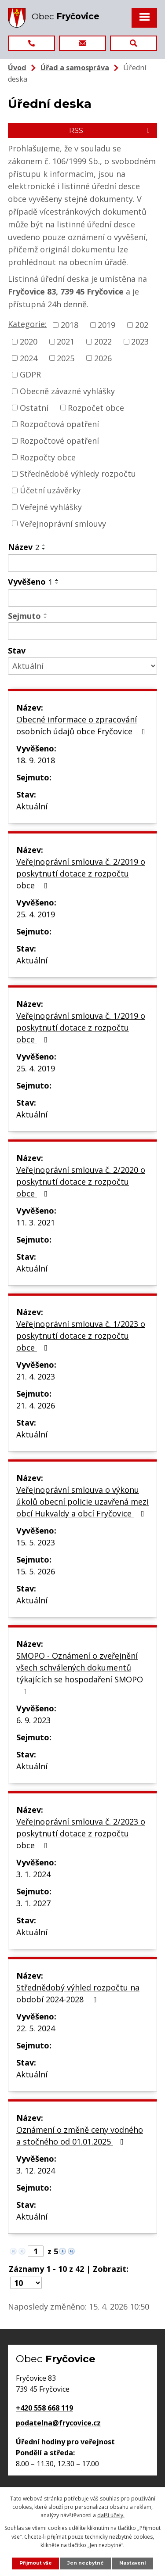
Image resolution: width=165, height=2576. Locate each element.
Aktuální (32, 806)
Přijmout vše (35, 2563)
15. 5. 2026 (35, 1571)
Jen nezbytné (85, 2563)
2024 (28, 357)
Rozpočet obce (96, 407)
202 (141, 325)
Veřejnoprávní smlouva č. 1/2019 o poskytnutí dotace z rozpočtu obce (80, 1027)
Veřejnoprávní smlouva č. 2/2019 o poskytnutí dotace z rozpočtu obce (80, 873)
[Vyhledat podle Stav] (82, 666)
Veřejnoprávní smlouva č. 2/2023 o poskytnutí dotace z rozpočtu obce (80, 1833)
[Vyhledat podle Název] (82, 563)
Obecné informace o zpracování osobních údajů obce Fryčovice (82, 725)
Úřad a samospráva (74, 67)
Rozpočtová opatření (59, 424)
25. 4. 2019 (35, 914)
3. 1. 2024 (33, 1874)
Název (23, 547)
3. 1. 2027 (33, 1903)
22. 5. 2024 (35, 2028)
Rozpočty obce (48, 457)
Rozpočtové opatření (59, 440)
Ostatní (34, 407)
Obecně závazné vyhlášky (67, 391)
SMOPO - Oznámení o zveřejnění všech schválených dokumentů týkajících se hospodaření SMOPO (79, 1673)
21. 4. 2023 (35, 1376)
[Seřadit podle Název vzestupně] (44, 545)
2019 (106, 325)
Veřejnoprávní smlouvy (63, 523)
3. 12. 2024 (35, 2170)
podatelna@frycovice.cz (58, 2423)
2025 (65, 357)
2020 (28, 341)
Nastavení (132, 2563)
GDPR (30, 374)
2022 (103, 341)
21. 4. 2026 (35, 1405)
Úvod (17, 67)
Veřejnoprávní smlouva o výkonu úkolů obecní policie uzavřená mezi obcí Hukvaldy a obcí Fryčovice (82, 1501)
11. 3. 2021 (35, 1222)
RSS (111, 130)
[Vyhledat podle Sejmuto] (82, 631)
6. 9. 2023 (33, 1720)
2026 (103, 357)
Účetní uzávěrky (50, 490)
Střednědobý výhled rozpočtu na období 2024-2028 (77, 1993)
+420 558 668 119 (44, 2408)
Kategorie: (27, 324)
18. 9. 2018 (35, 760)
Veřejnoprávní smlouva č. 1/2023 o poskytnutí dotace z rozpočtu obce (80, 1336)
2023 (140, 341)
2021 (65, 341)
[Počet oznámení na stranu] (26, 2283)
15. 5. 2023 (35, 1542)
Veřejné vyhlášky (51, 507)
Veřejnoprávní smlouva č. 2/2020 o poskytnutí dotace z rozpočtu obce (80, 1181)
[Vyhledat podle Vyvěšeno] (82, 598)
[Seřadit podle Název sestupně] (44, 548)
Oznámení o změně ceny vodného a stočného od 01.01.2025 (79, 2135)
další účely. (111, 2515)
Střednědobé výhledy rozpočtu (78, 473)
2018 (69, 325)
